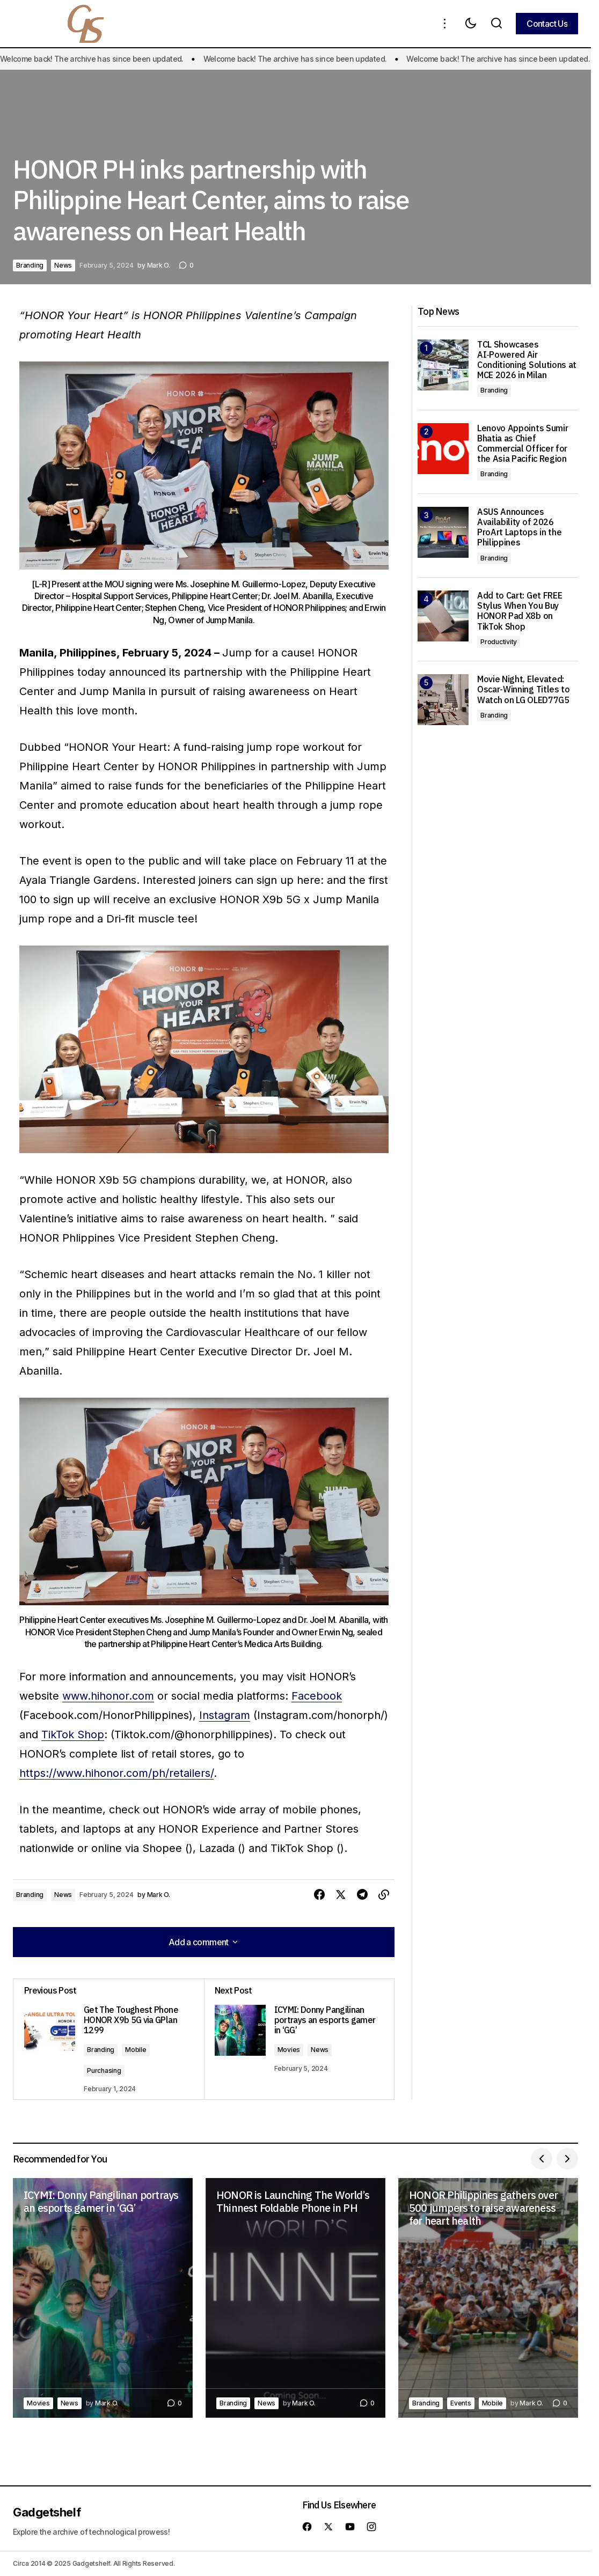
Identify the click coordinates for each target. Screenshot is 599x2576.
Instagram (224, 1715)
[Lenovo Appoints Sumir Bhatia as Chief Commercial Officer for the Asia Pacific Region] (443, 448)
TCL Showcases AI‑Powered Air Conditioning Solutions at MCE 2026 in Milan (526, 360)
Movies (289, 2050)
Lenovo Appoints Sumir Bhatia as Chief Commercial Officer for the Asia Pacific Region (522, 443)
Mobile (136, 2050)
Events (460, 2403)
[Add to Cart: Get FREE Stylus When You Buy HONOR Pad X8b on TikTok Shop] (443, 616)
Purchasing (104, 2070)
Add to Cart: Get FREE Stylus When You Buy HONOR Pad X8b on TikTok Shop (519, 611)
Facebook (316, 1695)
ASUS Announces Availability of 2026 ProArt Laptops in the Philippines (519, 527)
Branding (29, 265)
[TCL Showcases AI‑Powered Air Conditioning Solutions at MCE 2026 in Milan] (443, 364)
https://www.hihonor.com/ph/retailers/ (116, 1773)
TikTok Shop (72, 1734)
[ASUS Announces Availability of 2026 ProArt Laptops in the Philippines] (443, 532)
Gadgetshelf (47, 2512)
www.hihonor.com (108, 1695)
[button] (445, 23)
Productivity (498, 642)
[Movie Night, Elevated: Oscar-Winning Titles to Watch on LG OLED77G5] (443, 699)
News (63, 265)
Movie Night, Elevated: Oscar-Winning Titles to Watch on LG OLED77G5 (523, 689)
